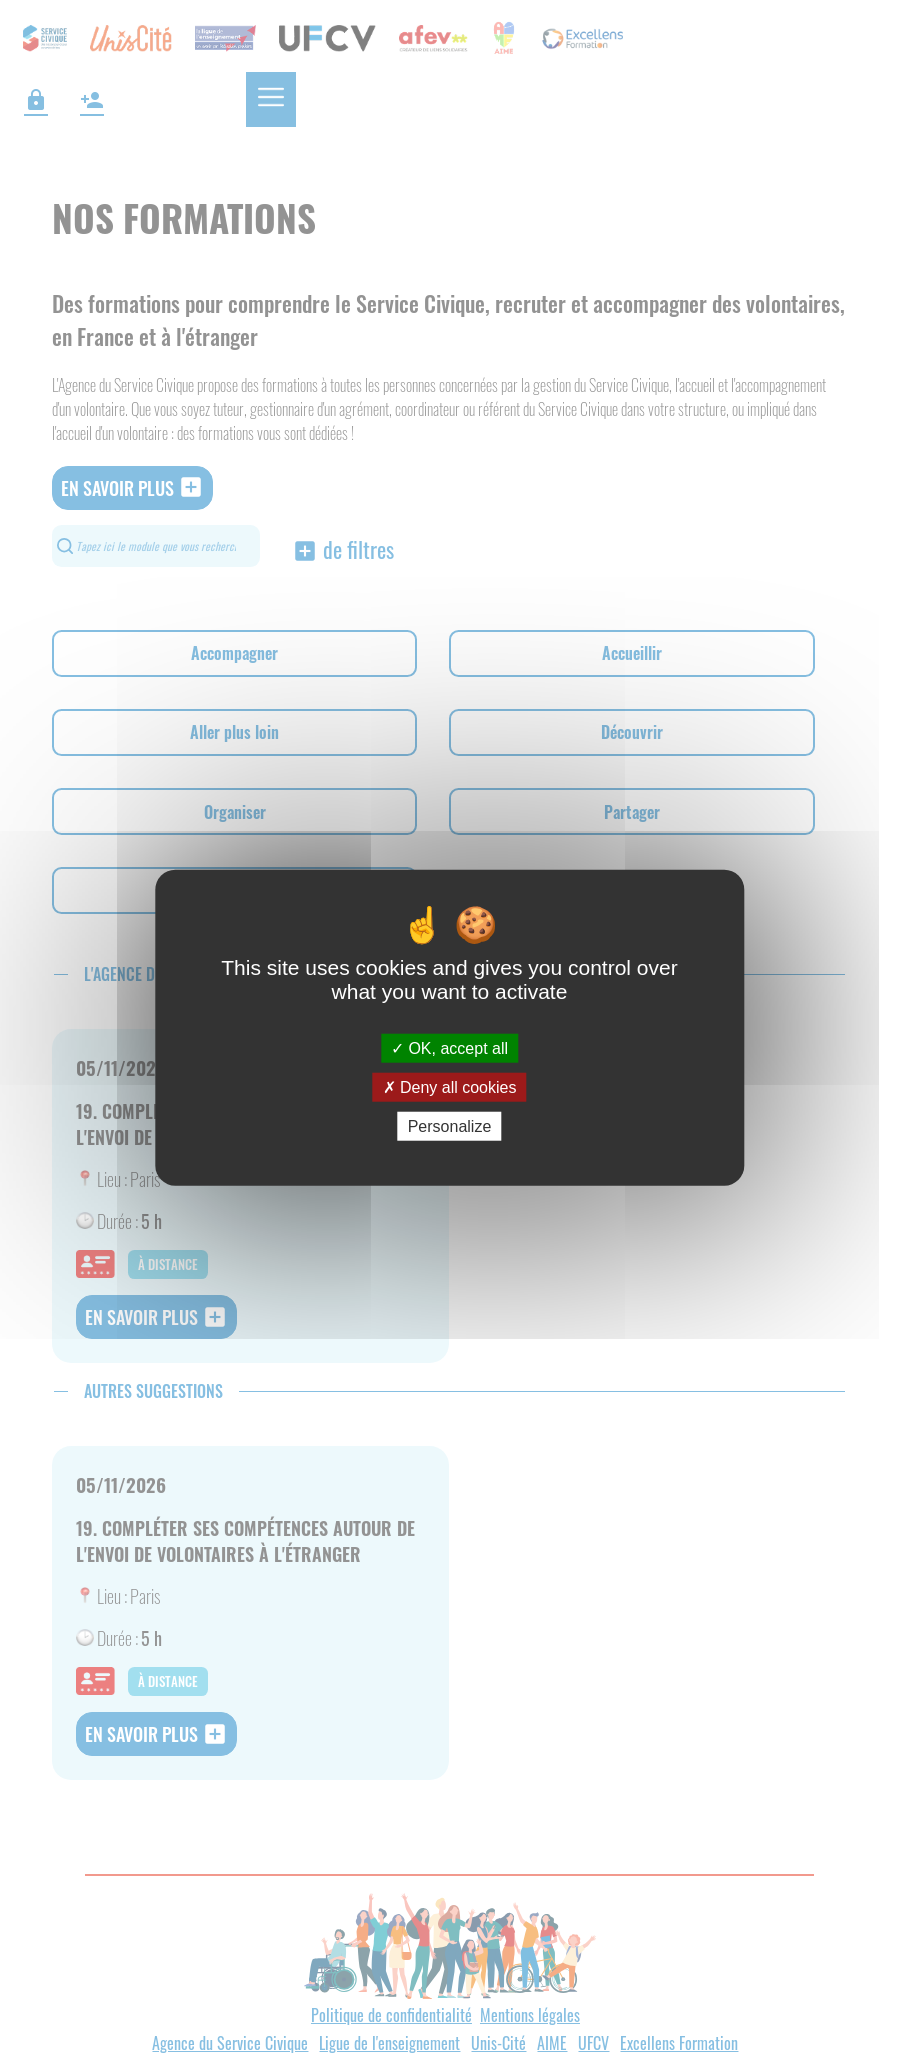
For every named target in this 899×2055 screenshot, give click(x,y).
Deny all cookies (450, 1086)
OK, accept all (449, 1047)
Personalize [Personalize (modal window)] (450, 1126)
